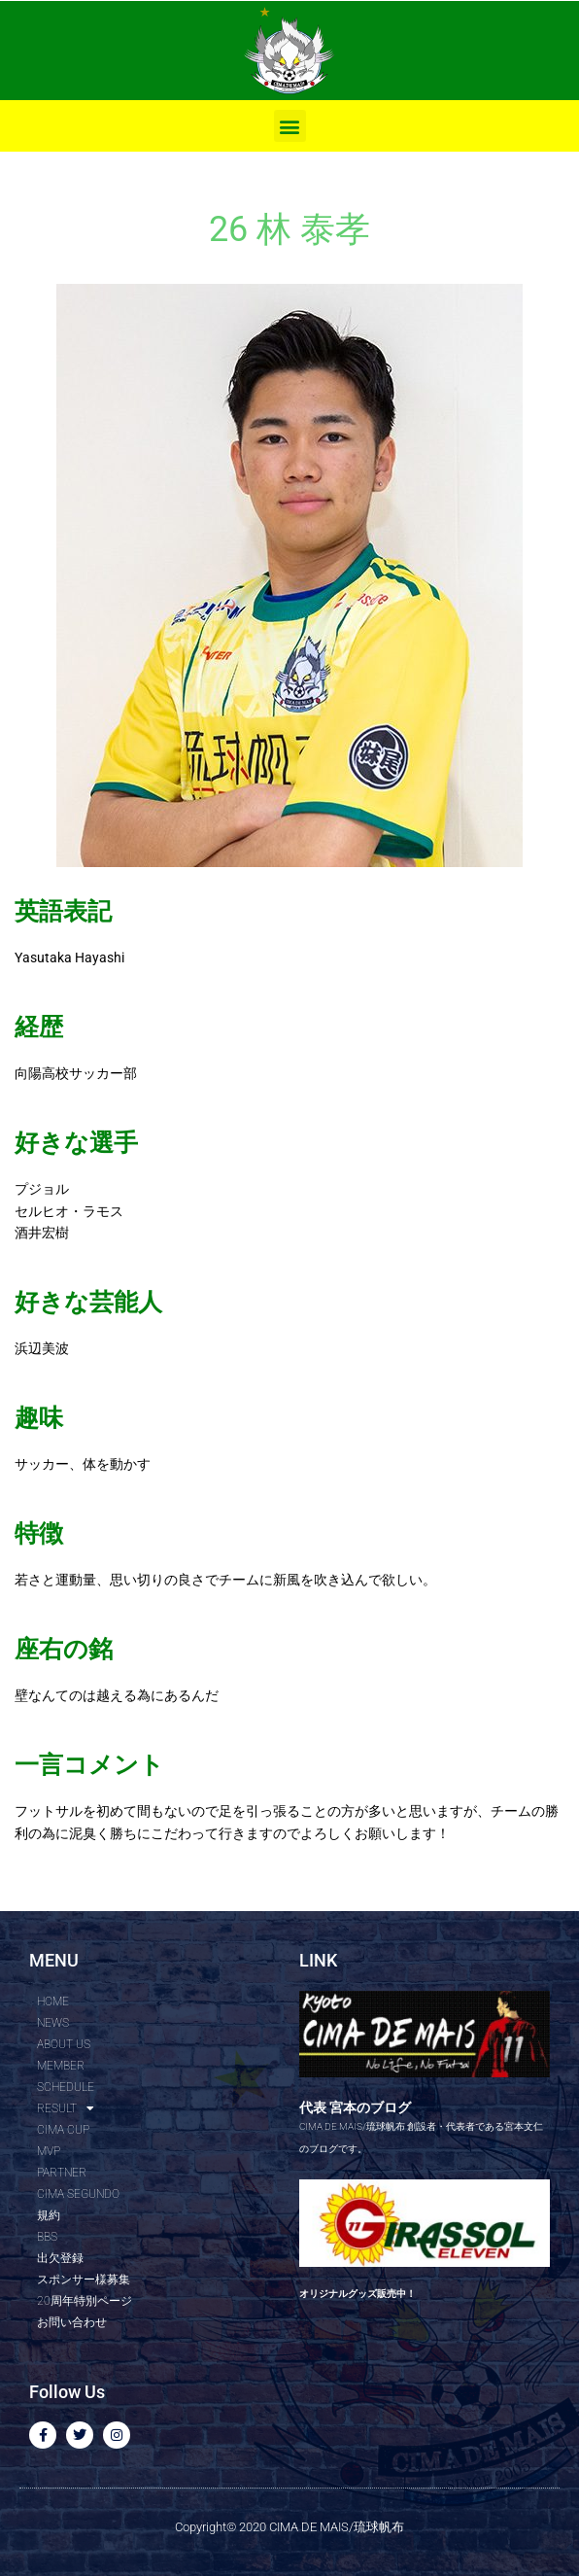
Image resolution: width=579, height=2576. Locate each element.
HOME (53, 2001)
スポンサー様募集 (83, 2279)
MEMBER (61, 2065)
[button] (290, 126)
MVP (48, 2151)
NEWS (53, 2023)
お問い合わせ (72, 2322)
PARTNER (61, 2172)
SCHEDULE (65, 2087)
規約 (48, 2215)
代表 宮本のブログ (355, 2107)
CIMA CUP (63, 2130)
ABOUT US (63, 2044)
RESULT (65, 2108)
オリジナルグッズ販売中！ (357, 2293)
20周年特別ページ (84, 2301)
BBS (47, 2237)
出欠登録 (60, 2258)
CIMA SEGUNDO (78, 2194)
